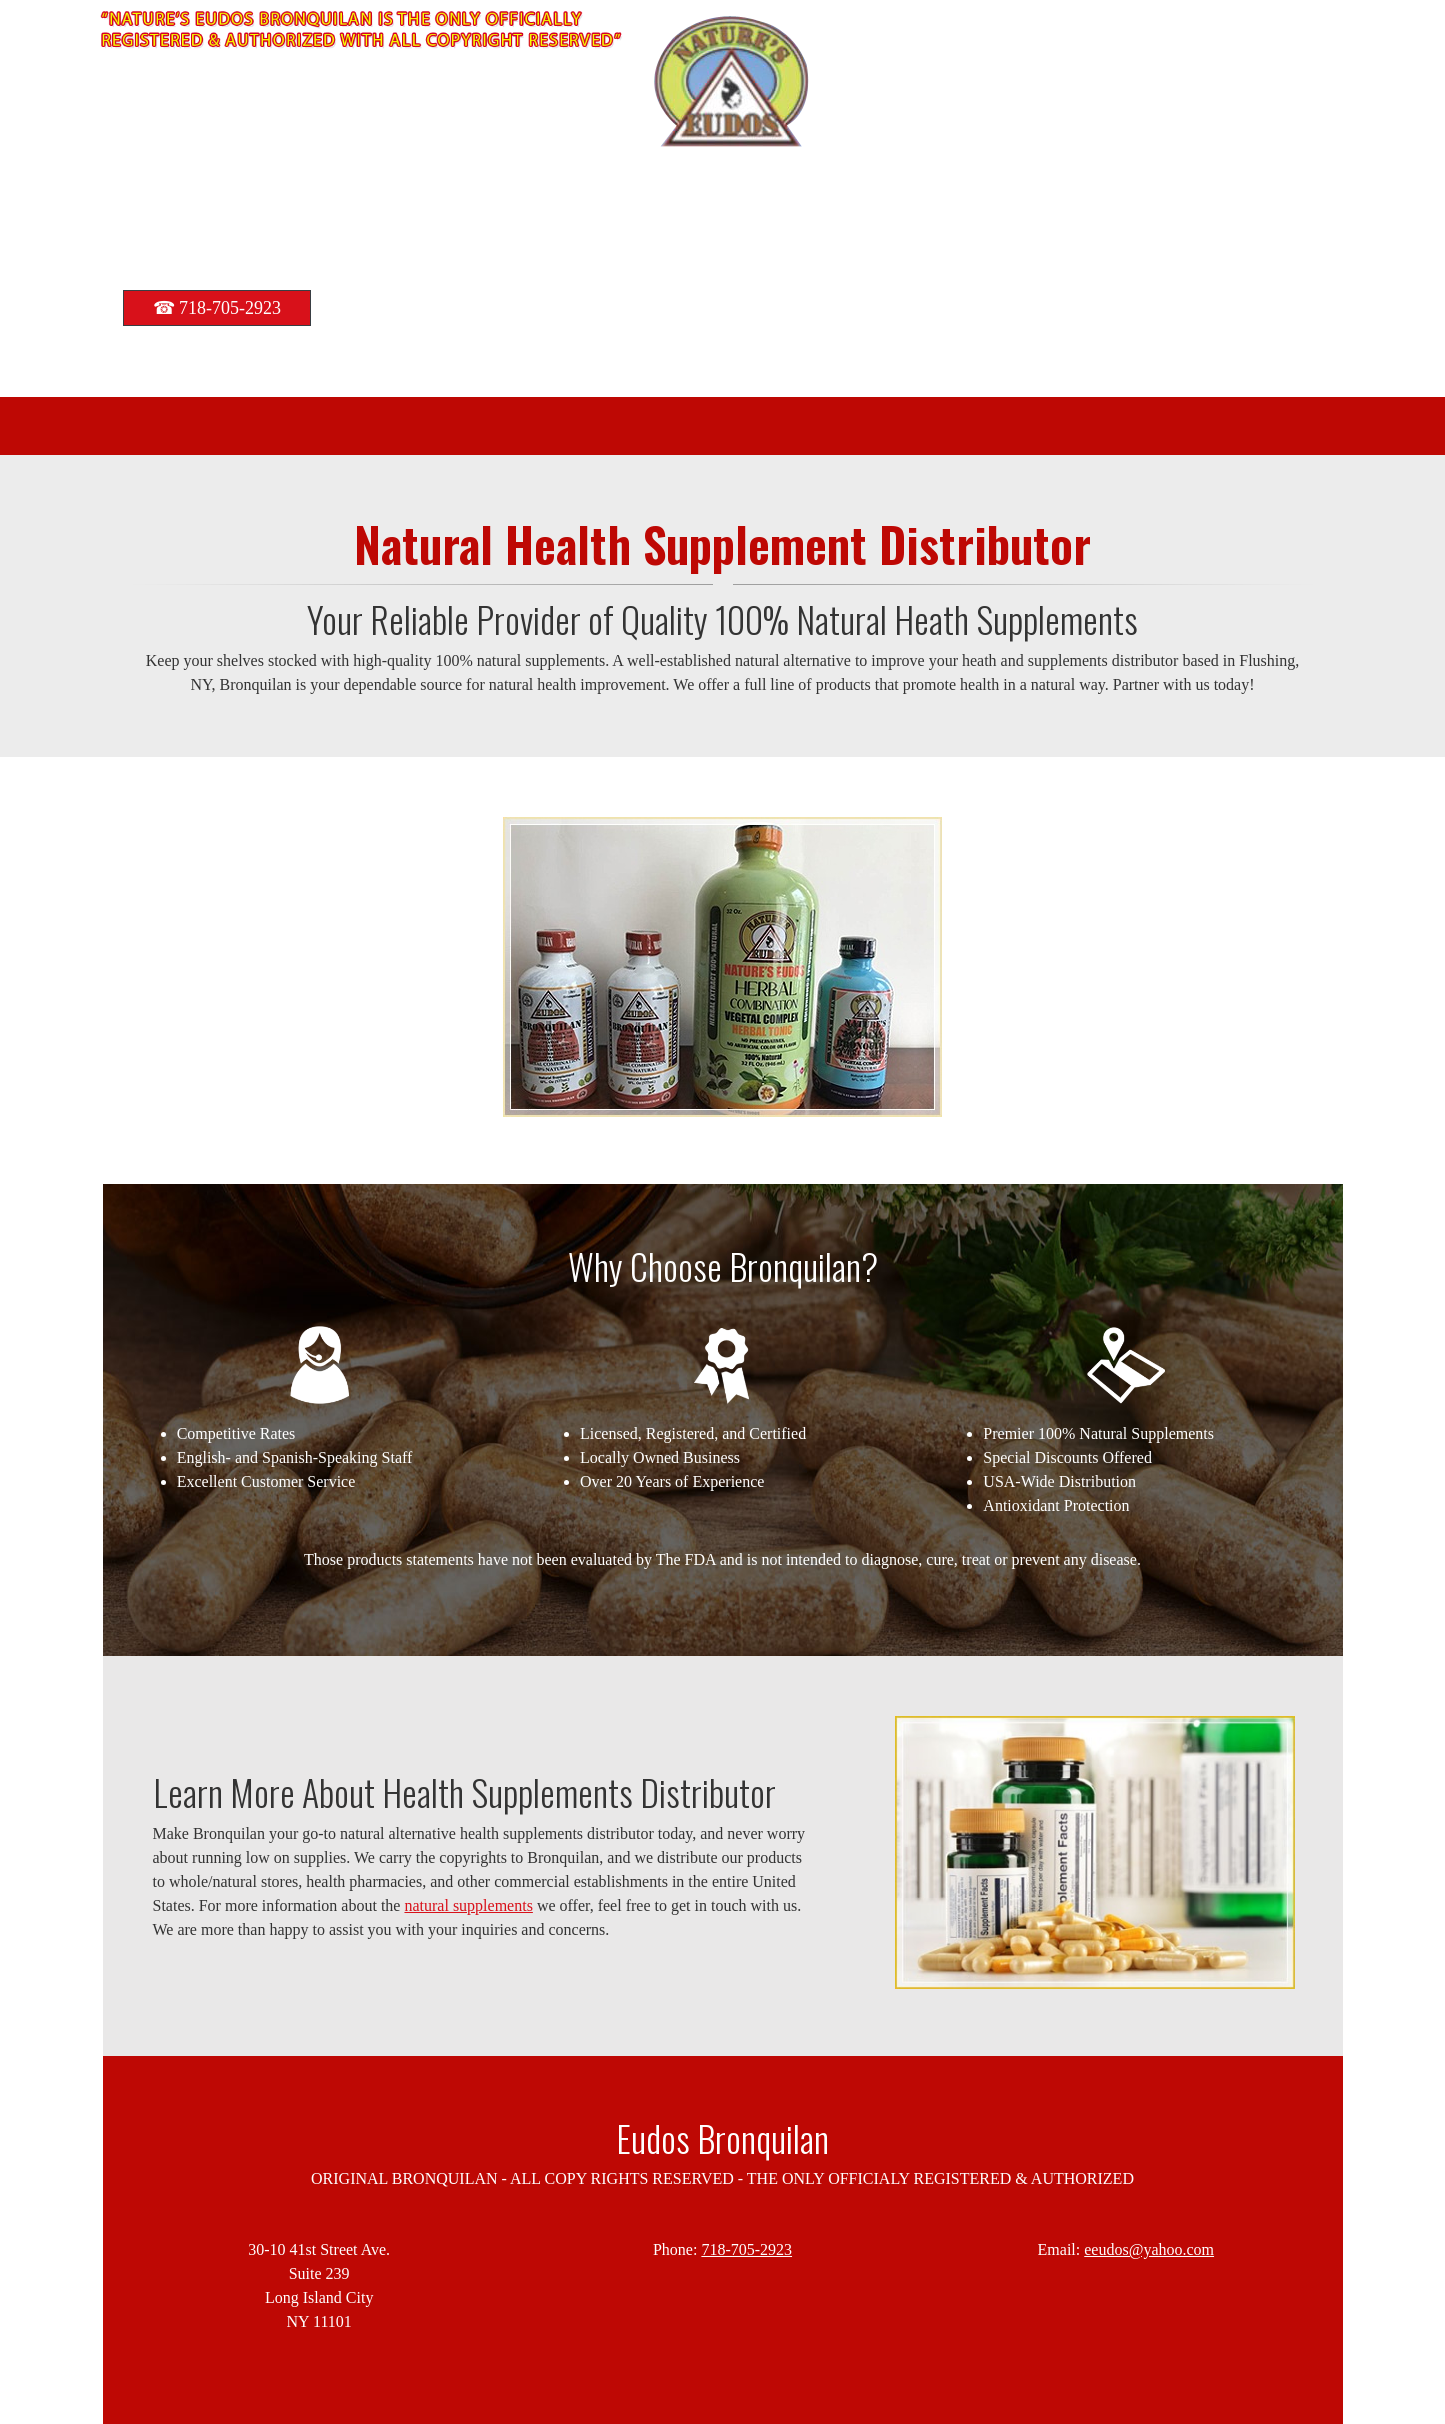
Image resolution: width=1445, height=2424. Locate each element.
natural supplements (468, 1905)
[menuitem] (673, 426)
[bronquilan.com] (731, 82)
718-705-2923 (746, 2249)
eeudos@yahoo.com (1149, 2249)
